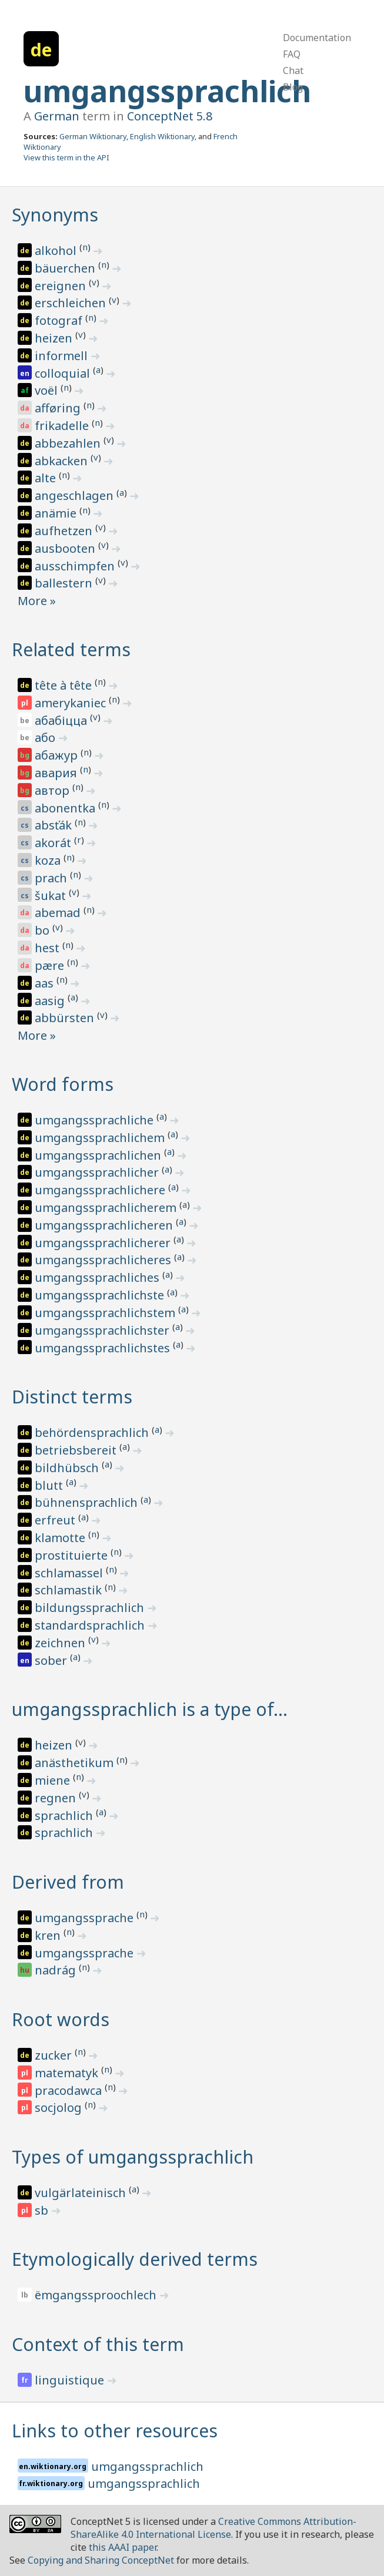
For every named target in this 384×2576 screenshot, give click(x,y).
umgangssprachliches (98, 1277)
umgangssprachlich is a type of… (150, 1709)
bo (43, 930)
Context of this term (98, 2344)
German (56, 116)
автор (53, 790)
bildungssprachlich (91, 1608)
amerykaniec (72, 703)
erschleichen (72, 303)
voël (48, 390)
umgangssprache (85, 1918)
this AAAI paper (122, 2547)
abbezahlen (69, 443)
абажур (58, 755)
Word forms (62, 1084)
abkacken (63, 461)
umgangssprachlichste (101, 1295)
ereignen (62, 286)
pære (51, 965)
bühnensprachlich (88, 1502)
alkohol (57, 250)
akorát (54, 843)
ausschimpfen (76, 566)
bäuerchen (66, 268)
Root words (60, 2019)
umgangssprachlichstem (106, 1313)
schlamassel (70, 1573)
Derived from (68, 1882)
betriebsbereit (77, 1450)
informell (63, 356)
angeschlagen (75, 495)
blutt (50, 1485)
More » (37, 601)
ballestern (65, 583)
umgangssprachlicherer (104, 1243)
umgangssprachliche (95, 1120)
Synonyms (55, 215)
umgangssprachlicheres (104, 1260)
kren (49, 1935)
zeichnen (61, 1643)
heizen (55, 338)
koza (49, 860)
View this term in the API (66, 157)
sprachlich (65, 1815)
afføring (59, 408)
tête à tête (65, 685)
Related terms (71, 649)
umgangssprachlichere (101, 1190)
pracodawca (70, 2090)
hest (48, 948)
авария (57, 773)
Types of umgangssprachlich (132, 2157)
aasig (51, 1001)
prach (52, 878)
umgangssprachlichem (101, 1138)
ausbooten (66, 548)
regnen (57, 1798)
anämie (57, 513)
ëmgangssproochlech (97, 2295)
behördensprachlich (93, 1432)
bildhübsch (68, 1468)
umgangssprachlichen (99, 1155)
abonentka (66, 808)
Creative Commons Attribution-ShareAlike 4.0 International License (213, 2528)
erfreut (56, 1520)
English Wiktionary (162, 136)
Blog (293, 86)
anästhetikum (75, 1763)
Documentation (317, 37)
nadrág (57, 1970)
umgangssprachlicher (98, 1172)
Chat (293, 70)
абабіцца (62, 720)
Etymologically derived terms (135, 2259)
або (46, 737)
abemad (59, 913)
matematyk (68, 2073)
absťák (55, 825)
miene (54, 1780)
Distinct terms (72, 1397)
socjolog (60, 2107)
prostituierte (73, 1555)
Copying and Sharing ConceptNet (101, 2560)
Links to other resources (115, 2431)
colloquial (64, 373)
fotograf (60, 320)
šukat (52, 896)
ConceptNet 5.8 (169, 116)
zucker (55, 2055)
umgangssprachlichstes (104, 1348)
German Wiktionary (92, 136)
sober (52, 1660)
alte (47, 478)
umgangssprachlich (167, 91)
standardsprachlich (91, 1625)
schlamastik (70, 1590)
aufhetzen (65, 531)
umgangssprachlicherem (107, 1207)
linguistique (71, 2380)
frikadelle (63, 426)
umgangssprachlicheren (105, 1225)
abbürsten (66, 1018)
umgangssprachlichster (103, 1330)
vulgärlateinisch (82, 2193)
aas (45, 983)
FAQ (291, 54)
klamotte (61, 1538)
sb (43, 2210)
